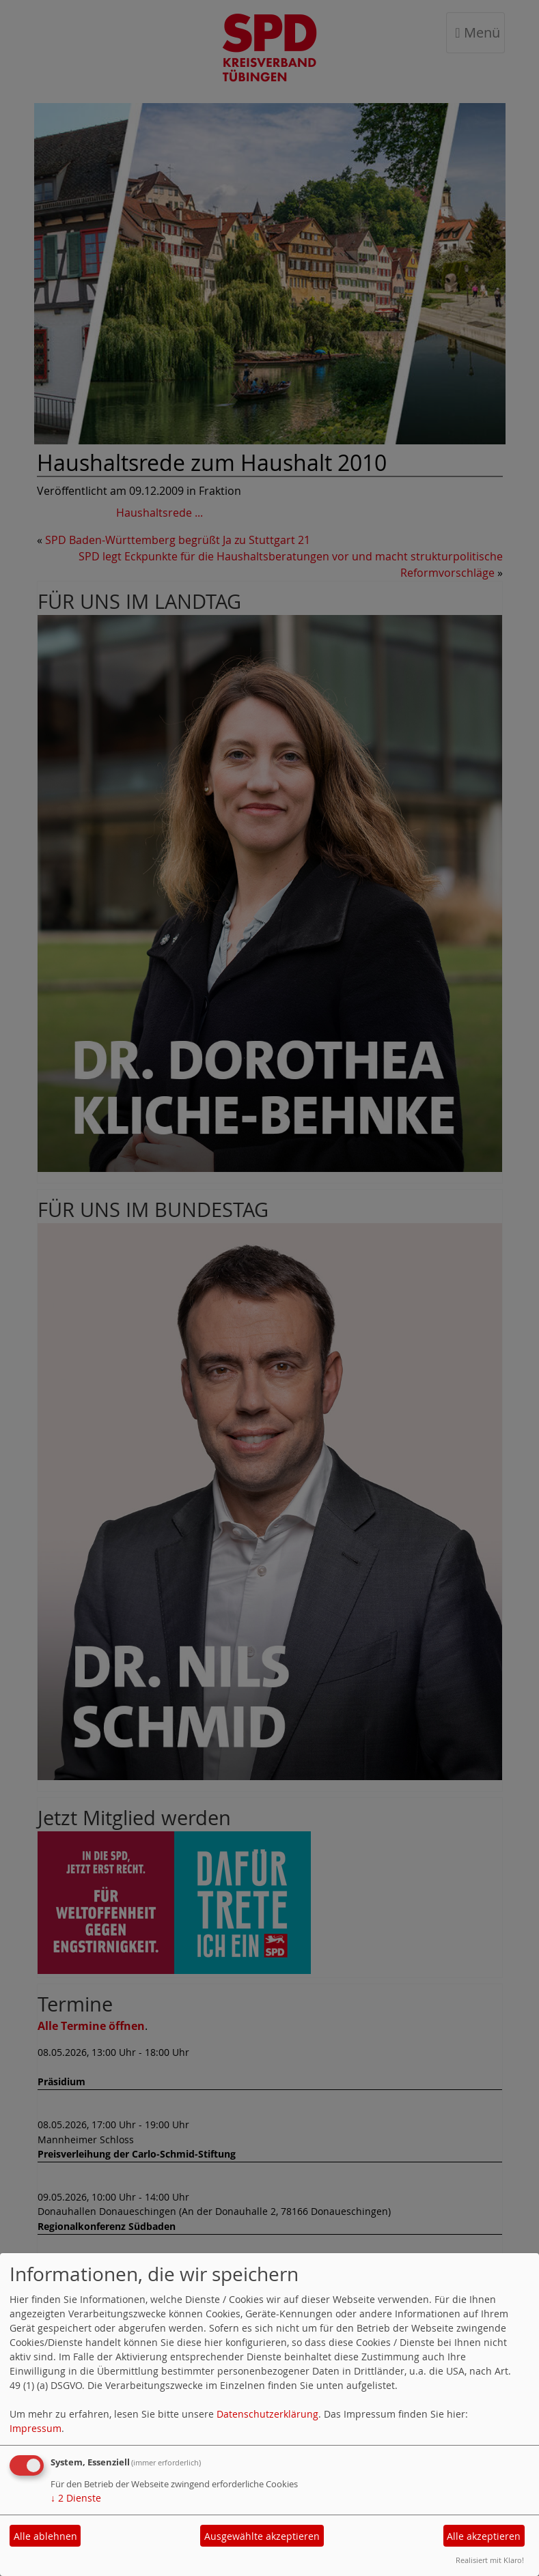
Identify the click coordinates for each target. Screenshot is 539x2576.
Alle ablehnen (45, 2536)
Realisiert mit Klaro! (490, 2560)
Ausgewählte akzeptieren (262, 2536)
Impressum (35, 2428)
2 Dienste (76, 2497)
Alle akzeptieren (484, 2536)
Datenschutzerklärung (267, 2413)
